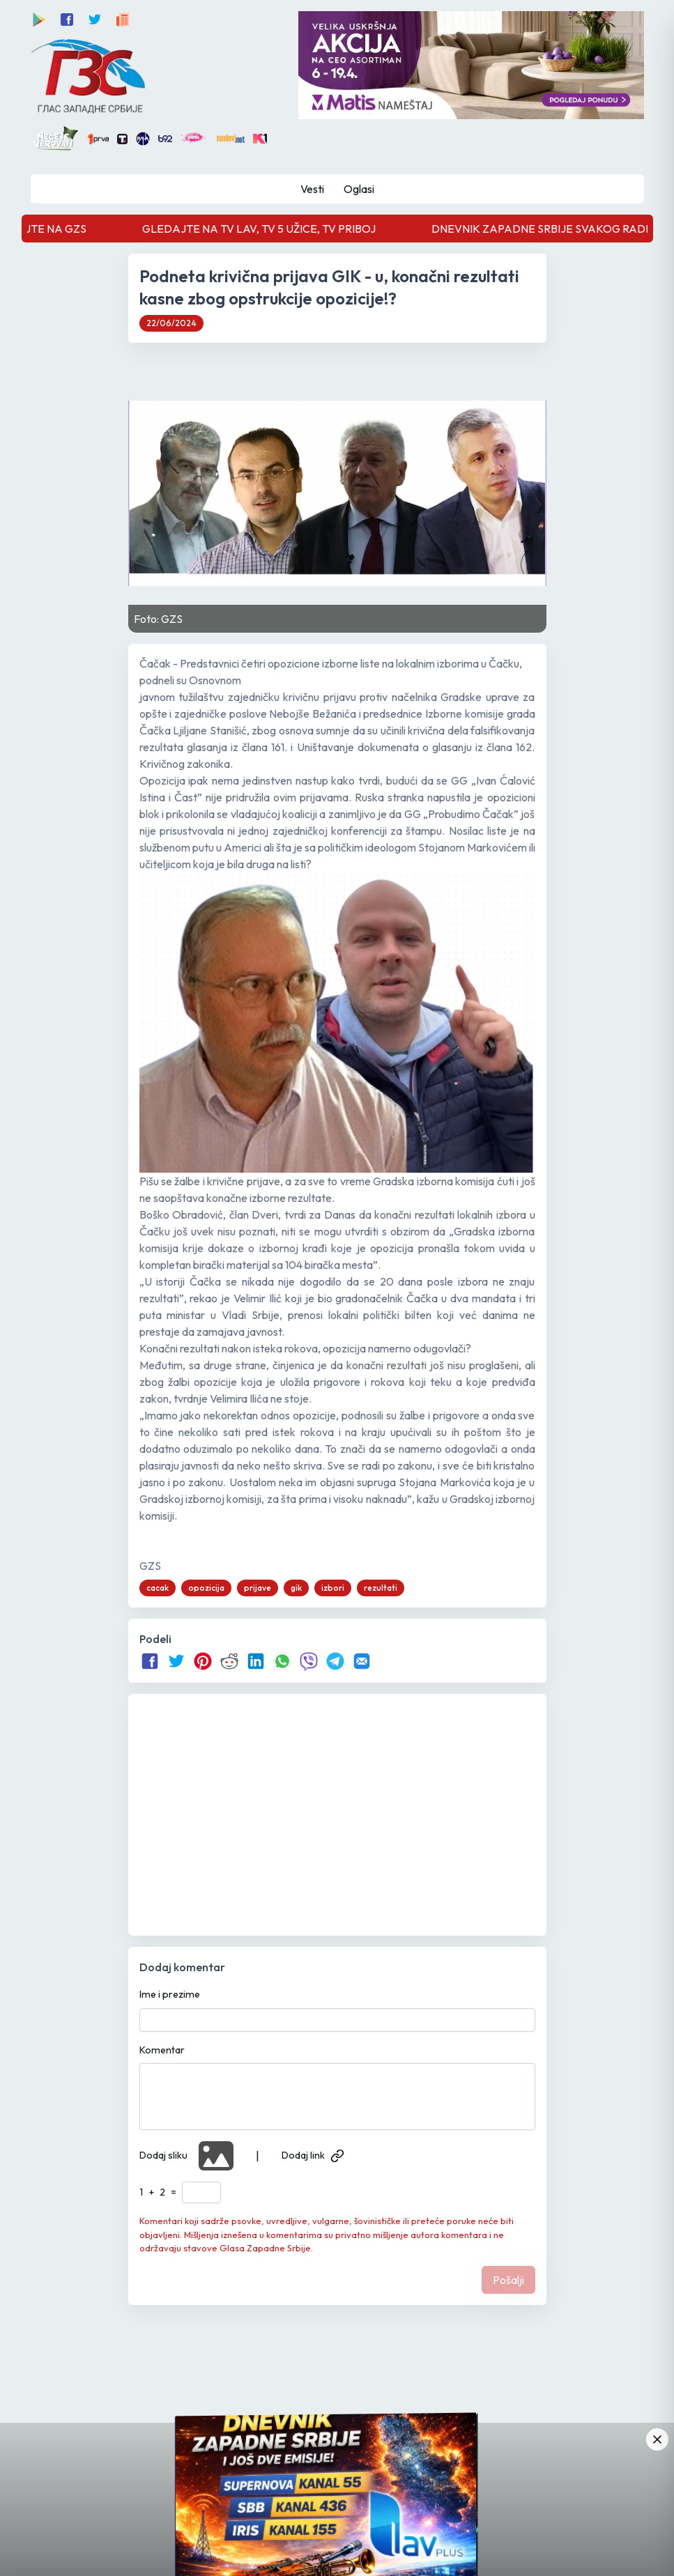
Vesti (312, 189)
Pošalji (508, 2280)
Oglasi (359, 189)
